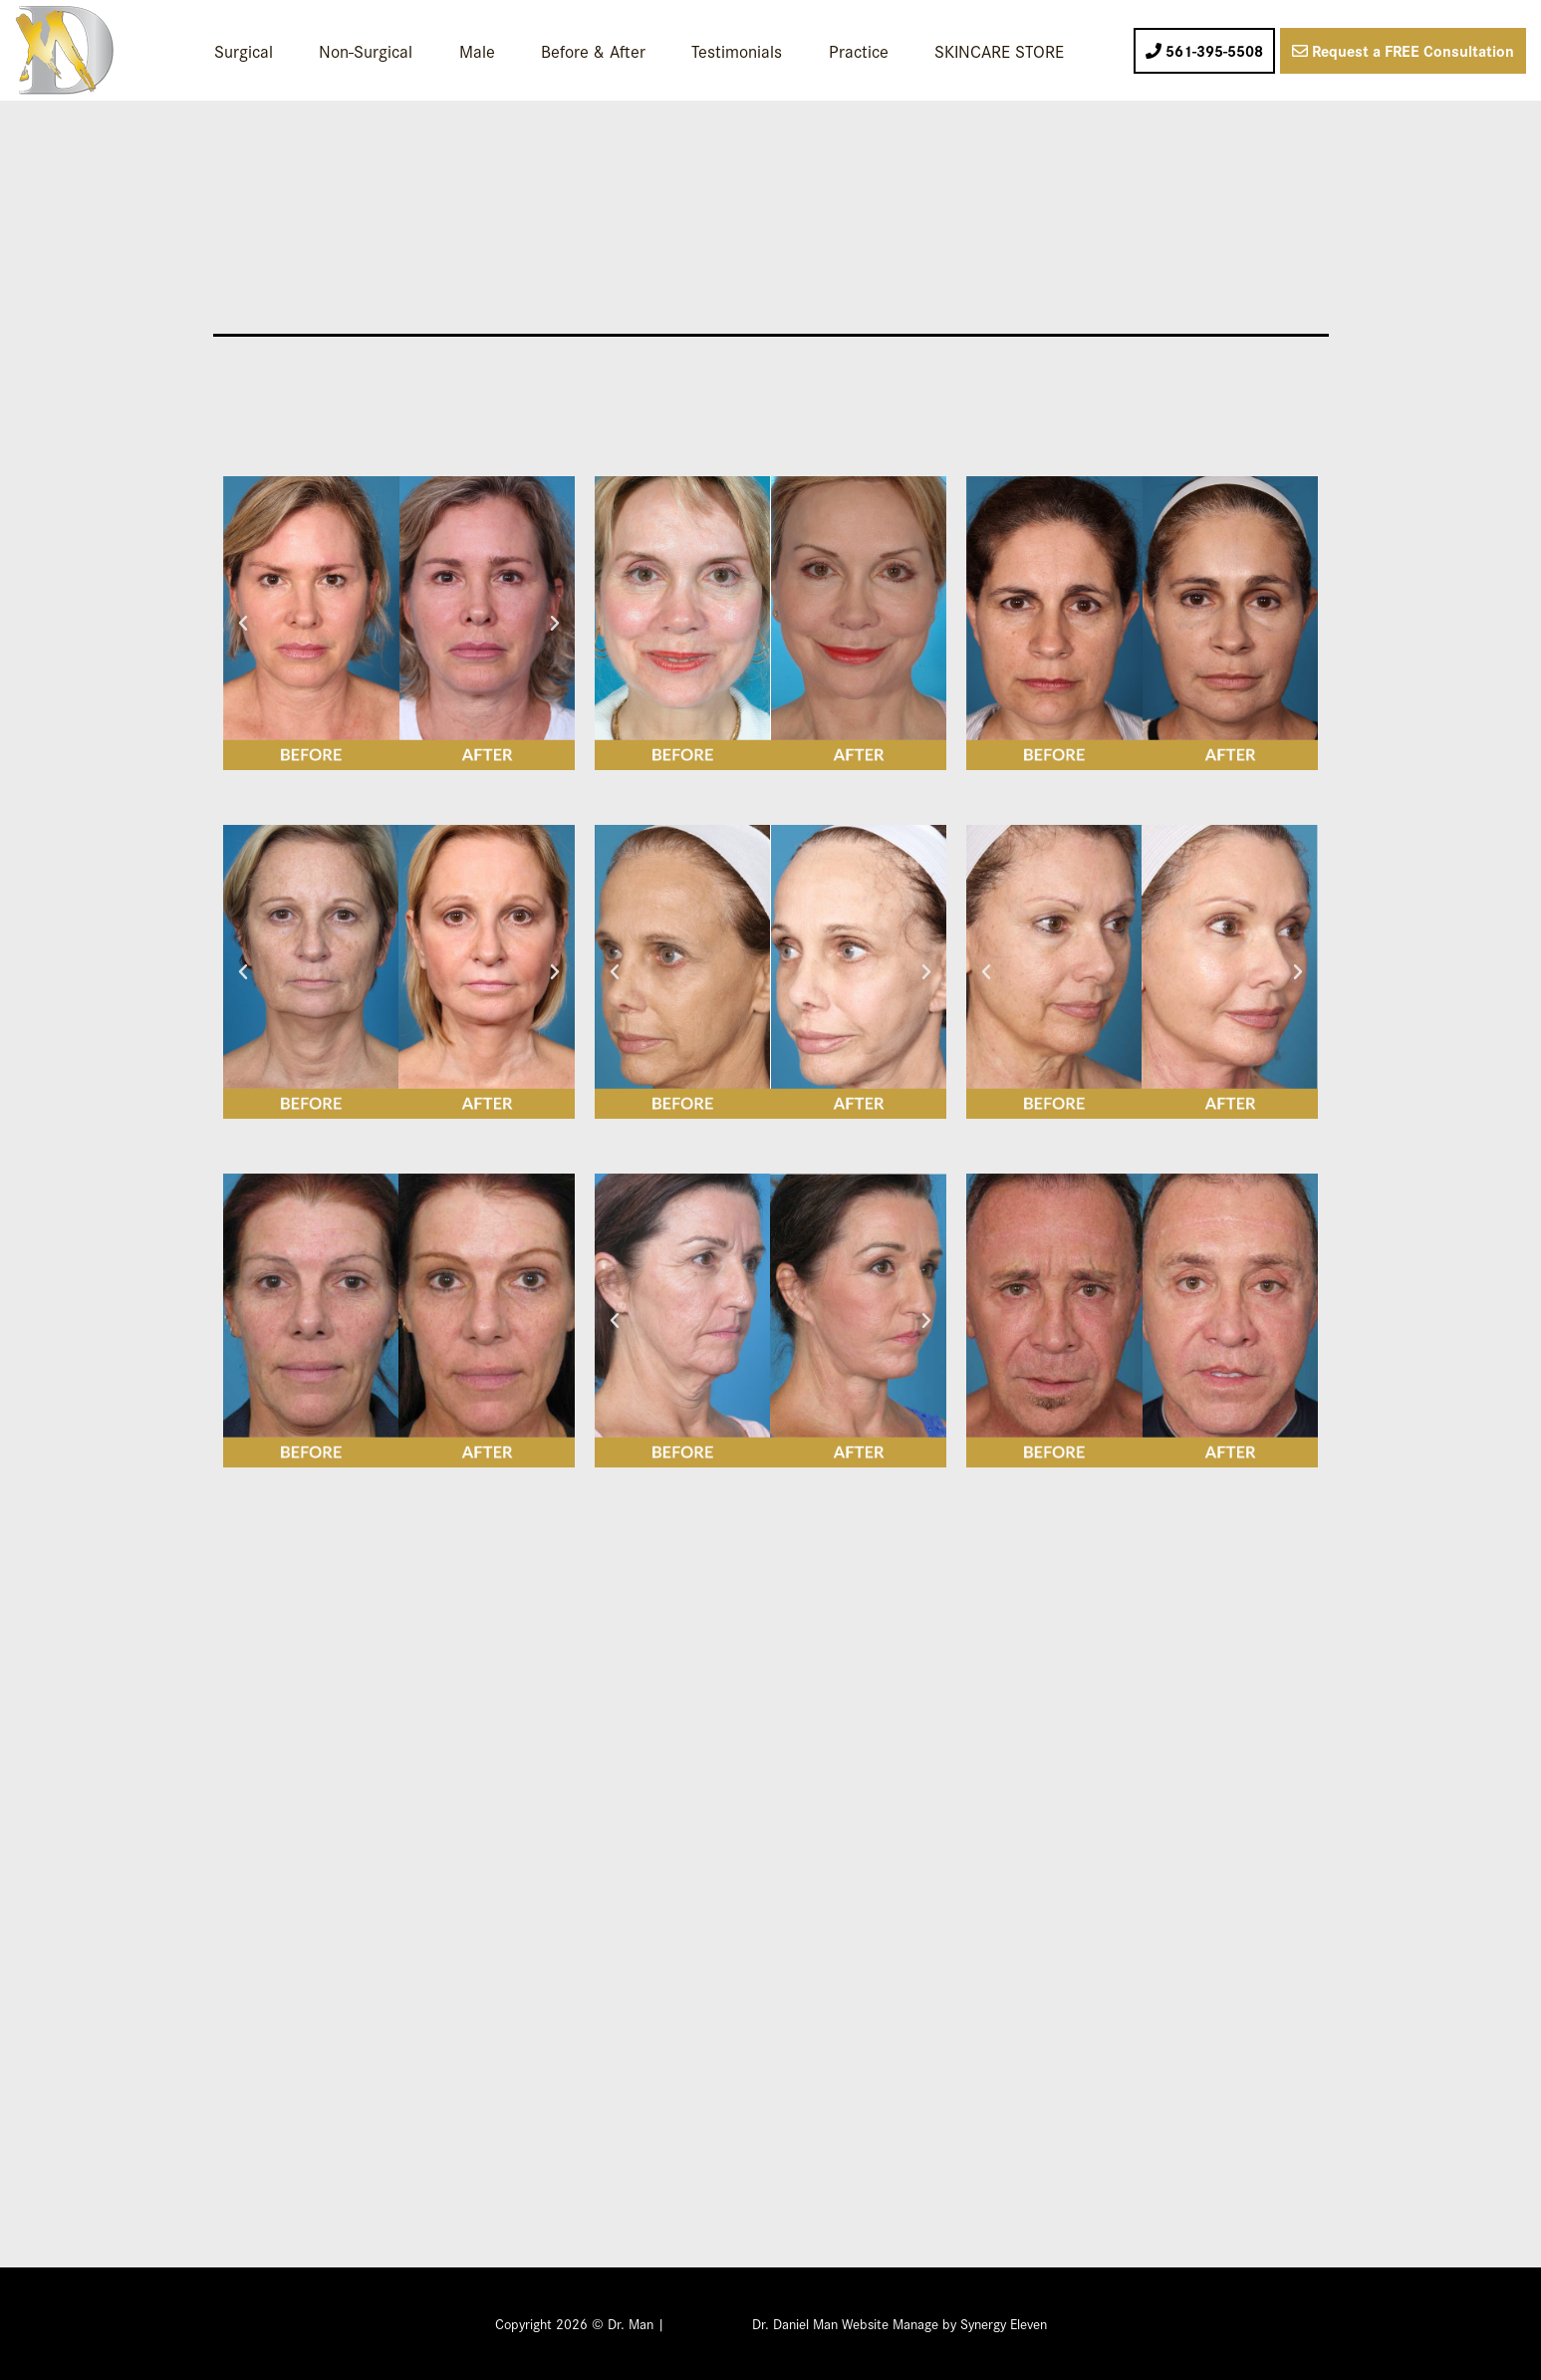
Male (477, 50)
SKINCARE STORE (999, 50)
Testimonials (736, 50)
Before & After (593, 50)
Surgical (243, 50)
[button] (243, 624)
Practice (859, 50)
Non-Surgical (365, 50)
